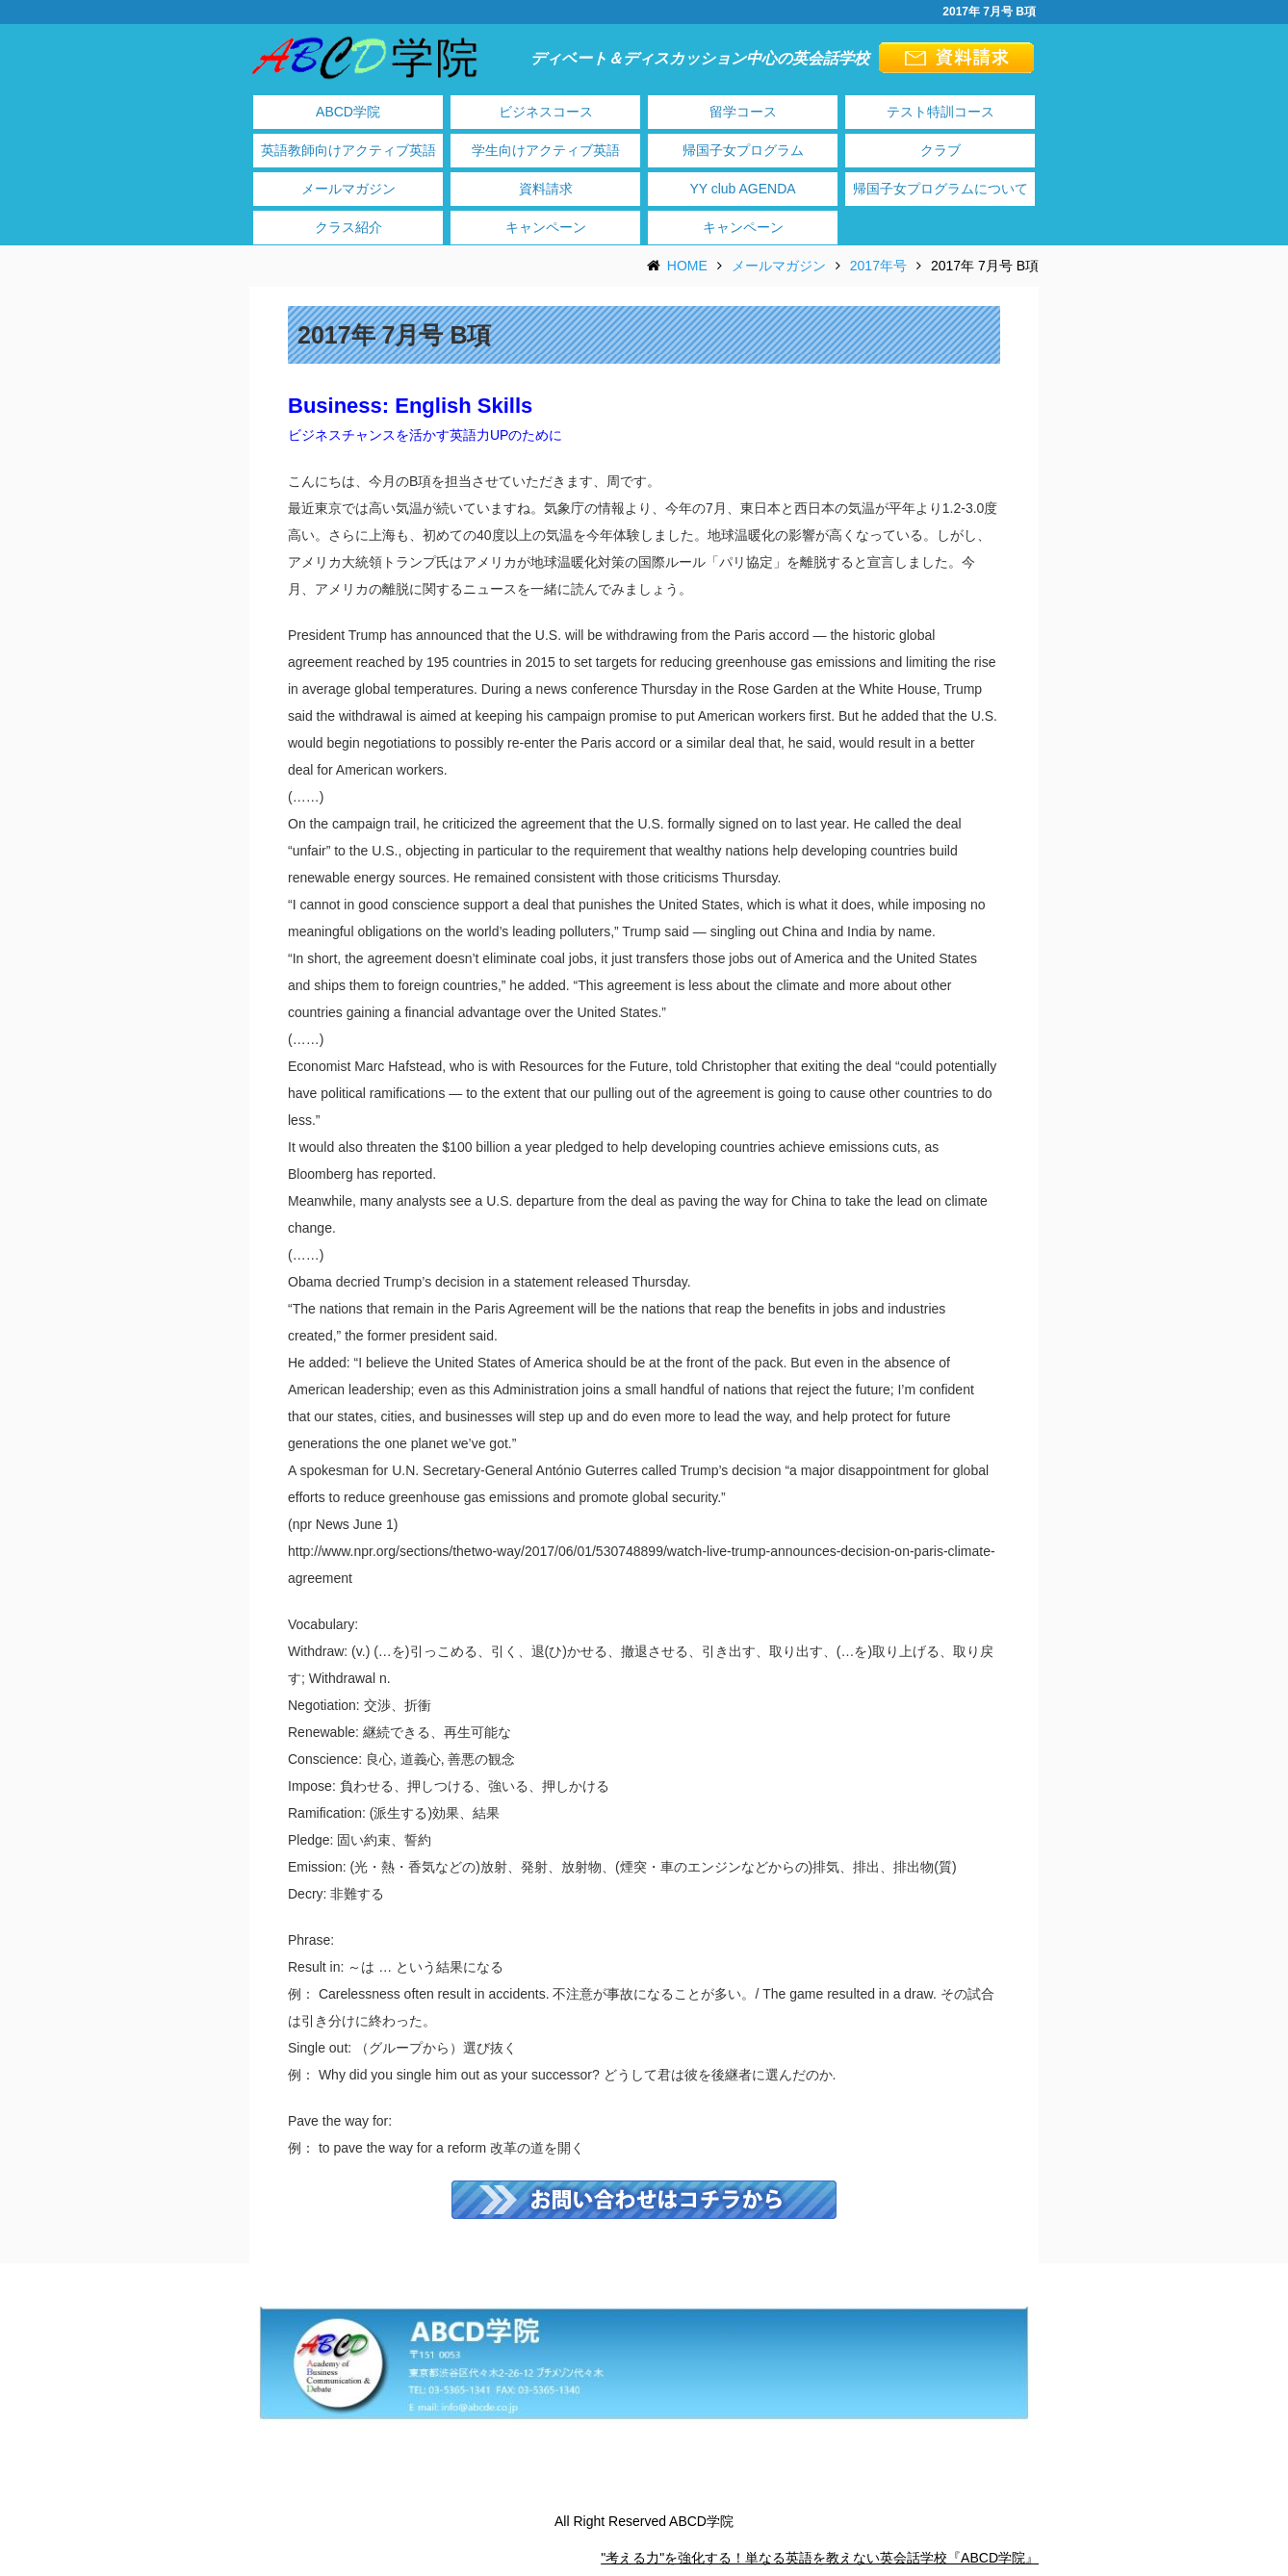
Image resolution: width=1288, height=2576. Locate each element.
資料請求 (546, 188)
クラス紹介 (348, 227)
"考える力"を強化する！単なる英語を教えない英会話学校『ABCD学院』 (820, 2557)
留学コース (743, 111)
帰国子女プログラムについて (940, 188)
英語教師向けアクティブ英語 (348, 150)
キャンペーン (545, 227)
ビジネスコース (546, 111)
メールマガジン (348, 188)
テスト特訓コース (940, 111)
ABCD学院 (348, 111)
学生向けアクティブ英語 (546, 150)
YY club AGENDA (742, 188)
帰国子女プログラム (743, 150)
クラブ (940, 150)
